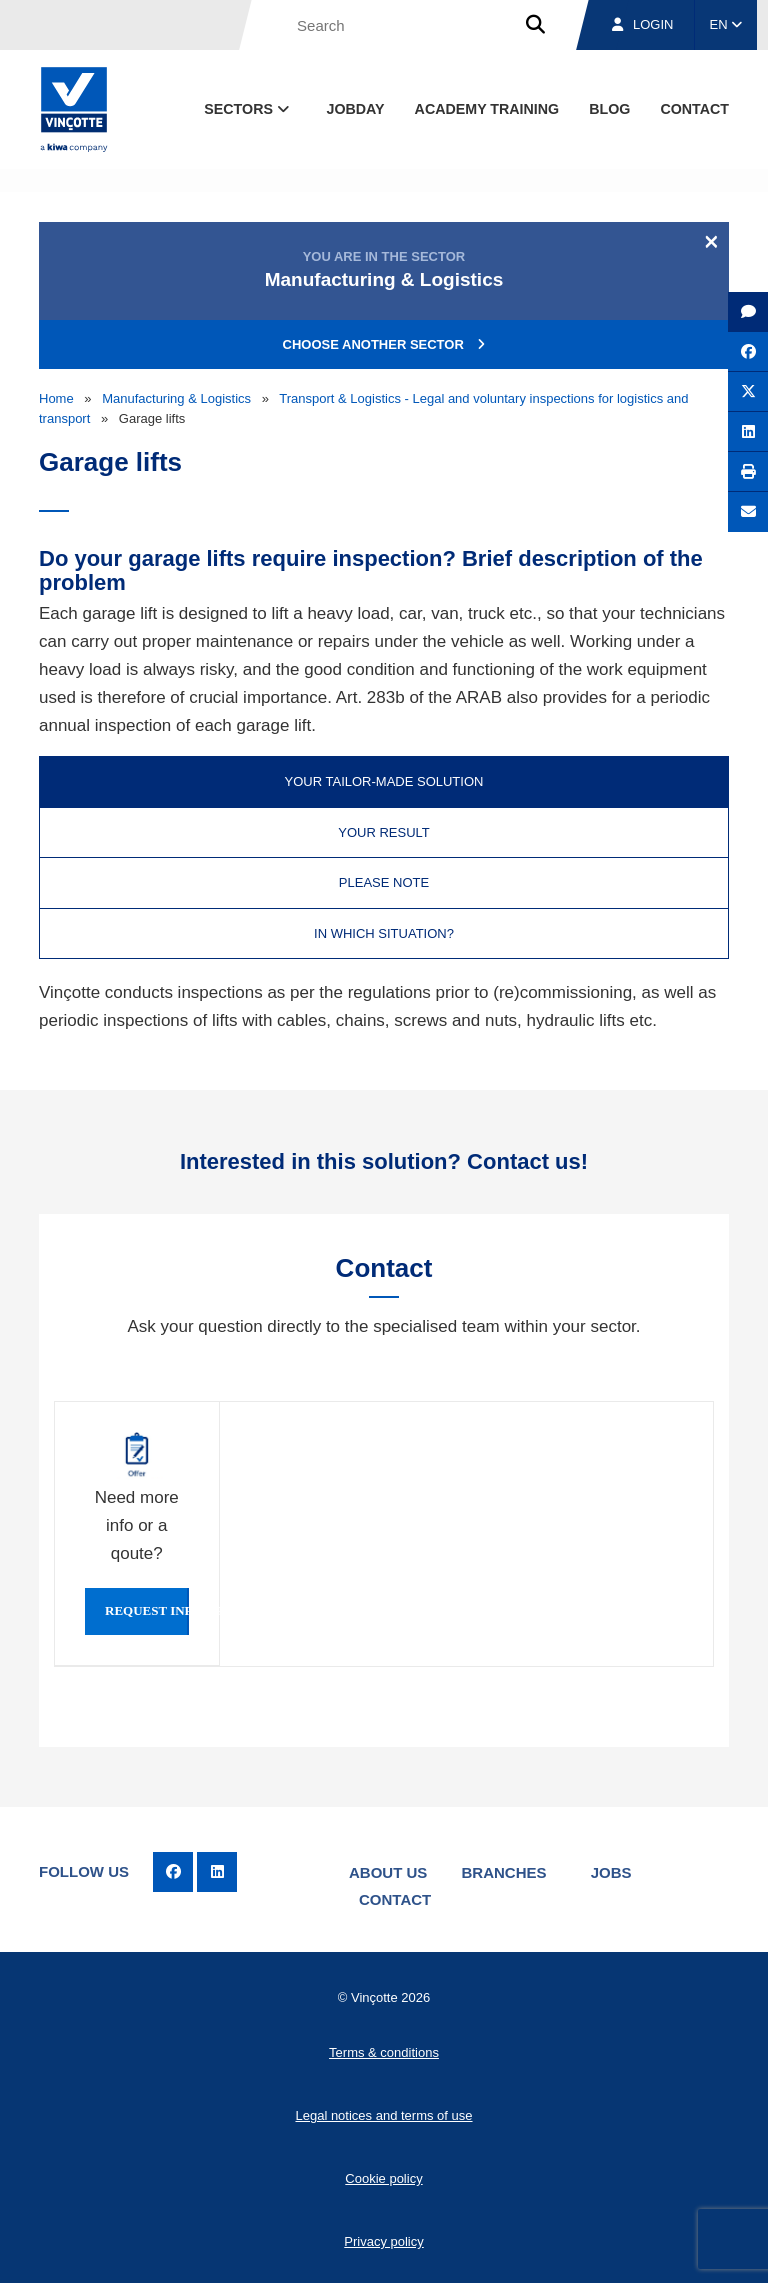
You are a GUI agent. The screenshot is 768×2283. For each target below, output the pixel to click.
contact (694, 109)
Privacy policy (383, 2241)
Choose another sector (384, 344)
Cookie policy (383, 2178)
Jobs (611, 1872)
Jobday (356, 109)
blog (609, 109)
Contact (395, 1899)
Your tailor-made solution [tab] (384, 781)
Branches (504, 1872)
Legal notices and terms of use (383, 2115)
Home (56, 398)
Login (642, 24)
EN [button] (726, 24)
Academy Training (487, 109)
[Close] (711, 241)
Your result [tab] (384, 832)
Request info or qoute (147, 1611)
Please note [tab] (384, 882)
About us (388, 1872)
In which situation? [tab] (384, 933)
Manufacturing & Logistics (176, 398)
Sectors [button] (248, 109)
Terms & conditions (384, 2052)
